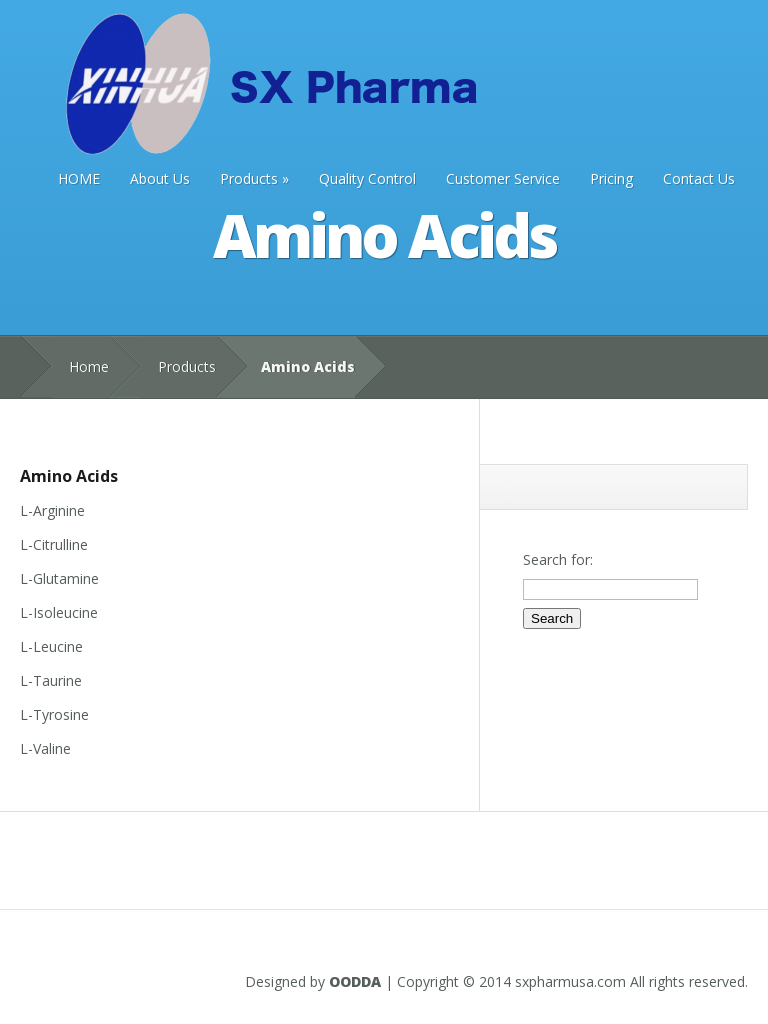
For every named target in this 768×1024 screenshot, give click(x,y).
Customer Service (503, 178)
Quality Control (367, 178)
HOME (79, 178)
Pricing (611, 178)
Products (254, 178)
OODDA (355, 981)
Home (89, 366)
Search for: (558, 559)
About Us (160, 178)
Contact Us (699, 178)
